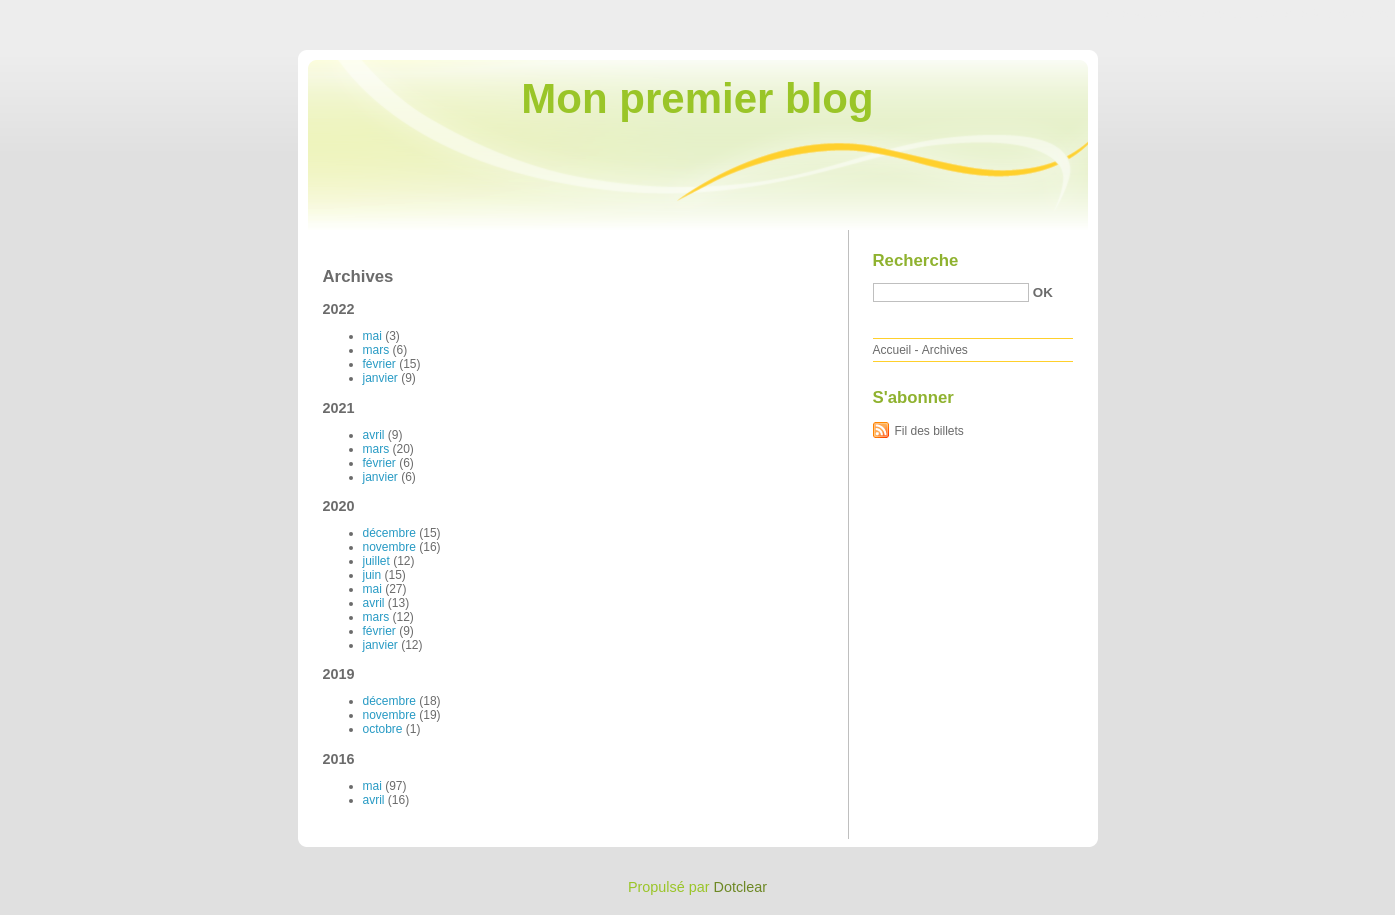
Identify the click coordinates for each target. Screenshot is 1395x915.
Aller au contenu (1149, 14)
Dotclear (741, 887)
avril (374, 435)
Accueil (892, 350)
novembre (389, 547)
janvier (380, 378)
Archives (945, 350)
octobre (383, 729)
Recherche (916, 260)
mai (372, 336)
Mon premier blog (697, 98)
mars (376, 350)
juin (372, 575)
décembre (389, 533)
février (379, 364)
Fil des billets (929, 431)
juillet (376, 561)
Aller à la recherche (1336, 14)
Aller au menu (1238, 14)
